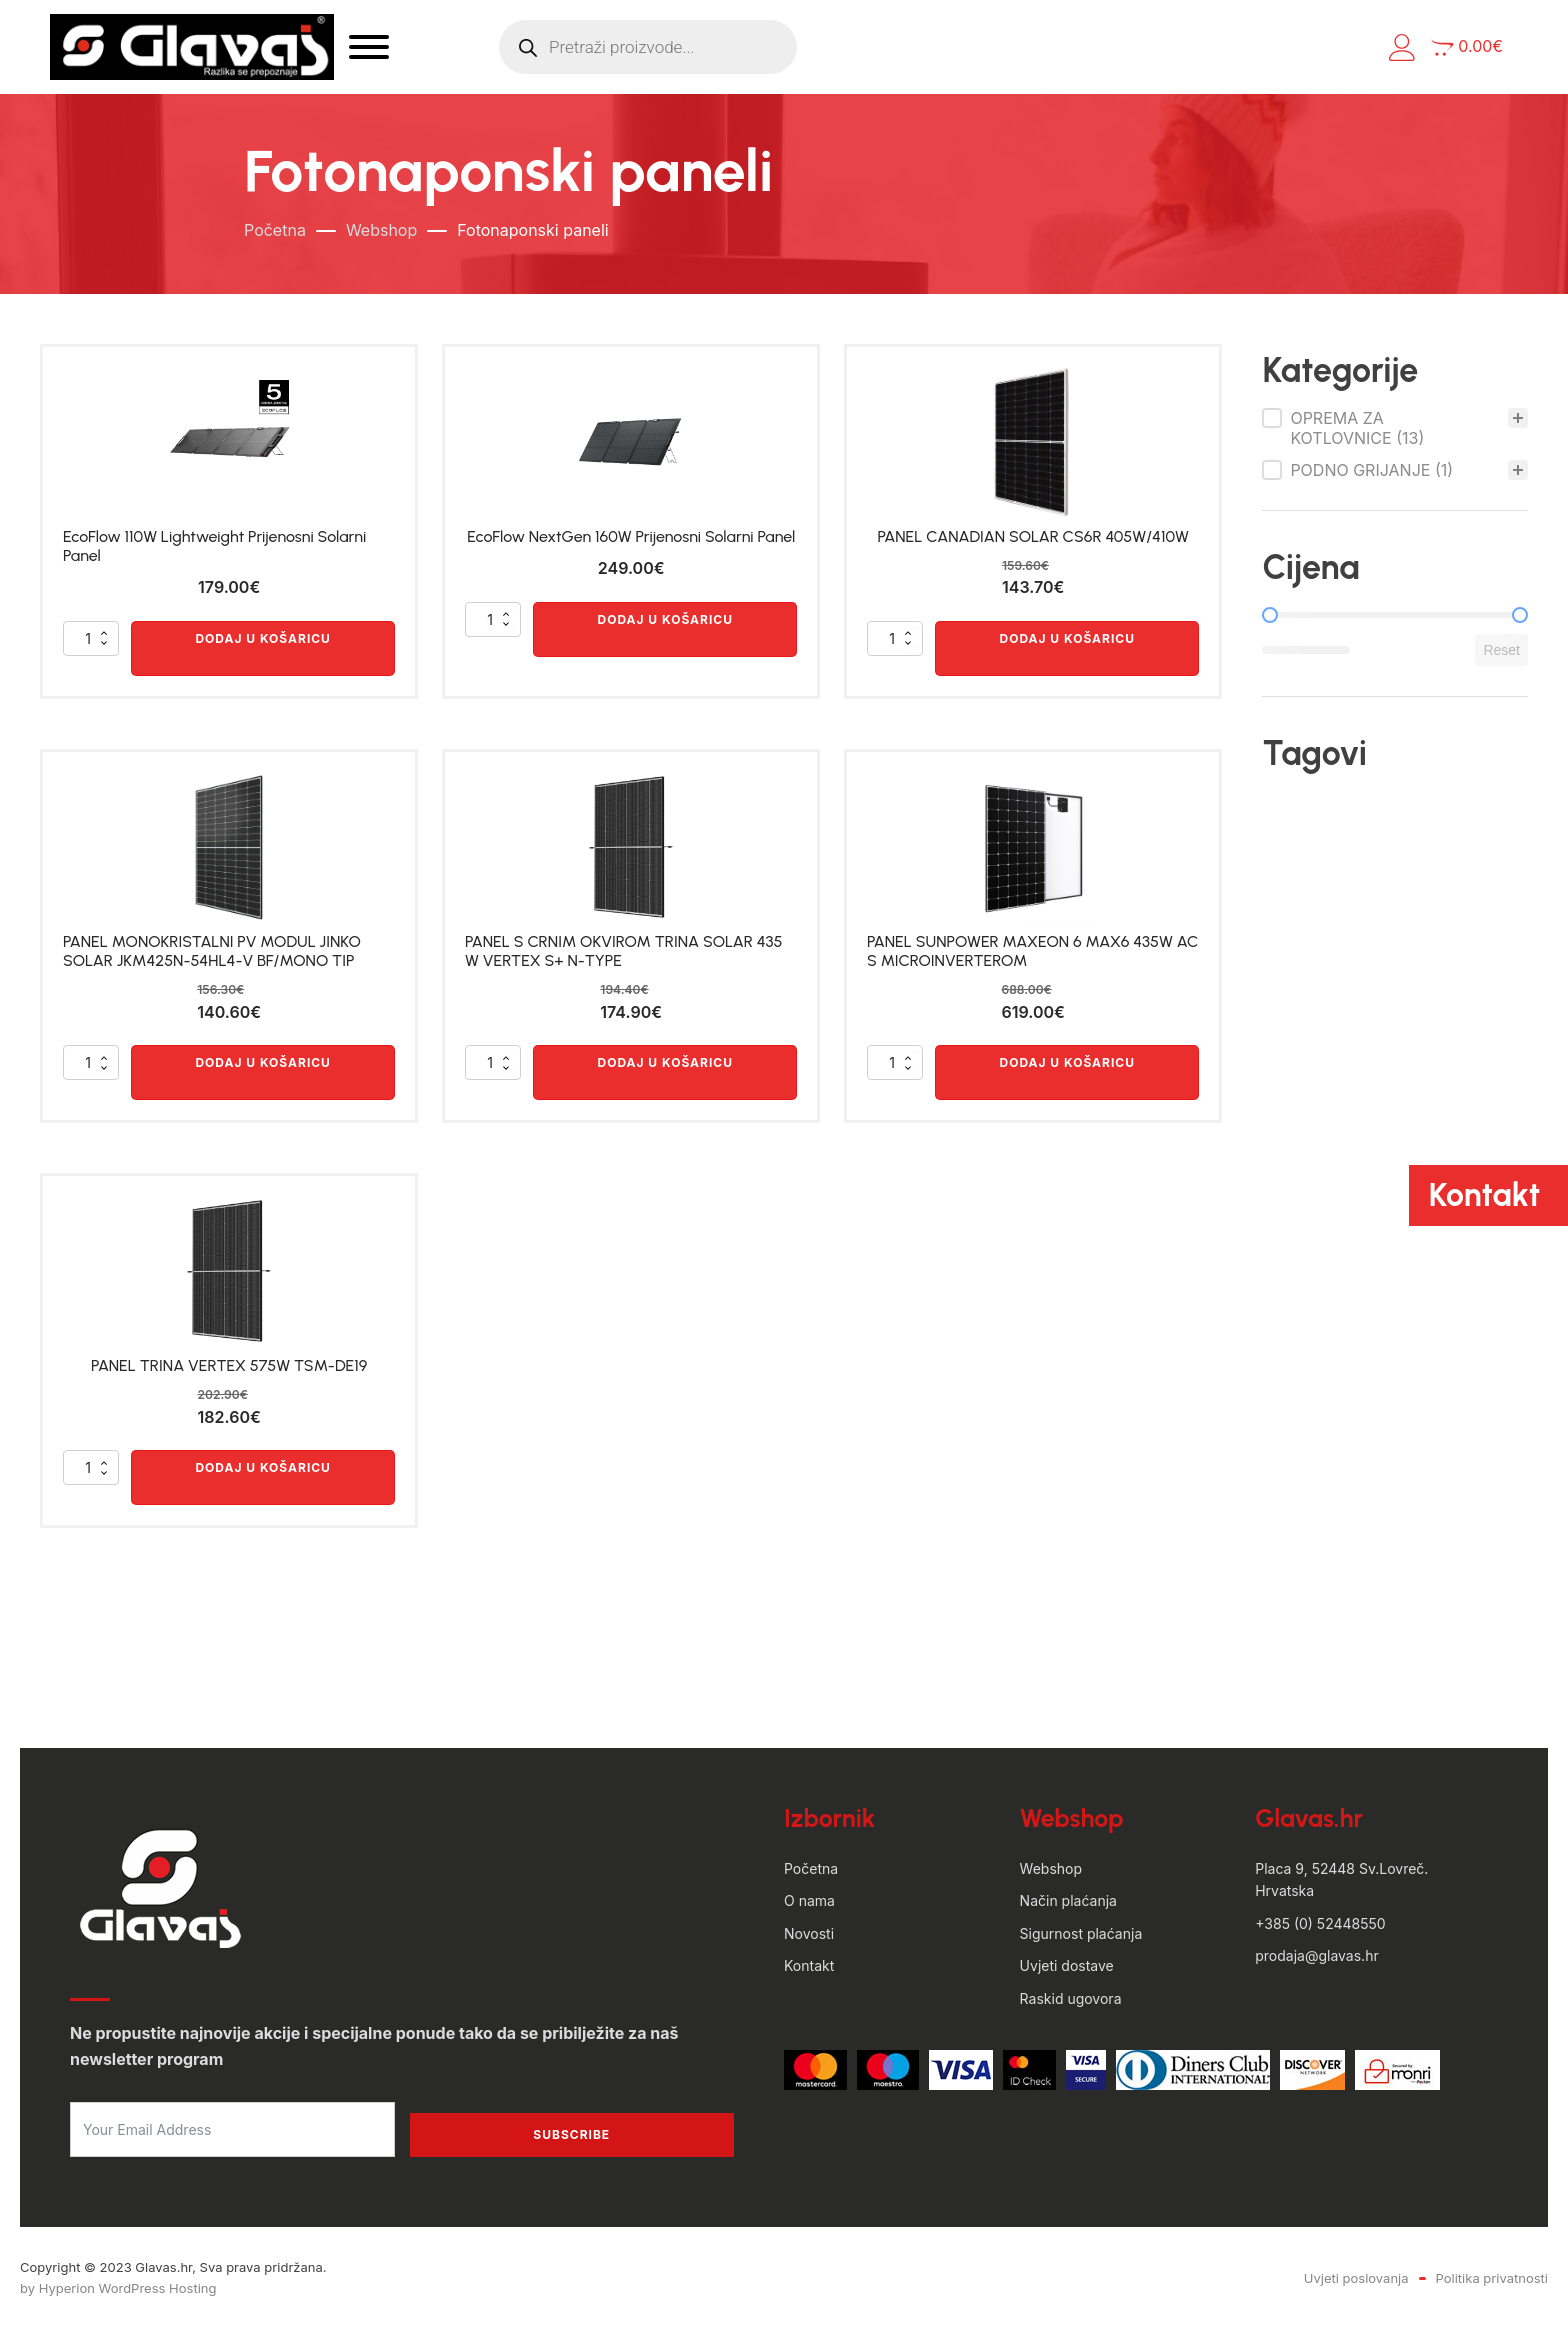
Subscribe (571, 2134)
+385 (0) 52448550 (1320, 1923)
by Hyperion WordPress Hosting (118, 2288)
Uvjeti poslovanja (1356, 2278)
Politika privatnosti (1492, 2278)
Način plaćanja (1068, 1900)
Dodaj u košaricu (262, 638)
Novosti (809, 1933)
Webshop (381, 230)
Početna (275, 230)
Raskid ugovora (1071, 1998)
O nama (809, 1900)
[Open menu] (385, 47)
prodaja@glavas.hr (1316, 1955)
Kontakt (809, 1965)
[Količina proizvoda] (91, 638)
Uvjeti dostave (1067, 1965)
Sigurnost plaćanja (1081, 1933)
